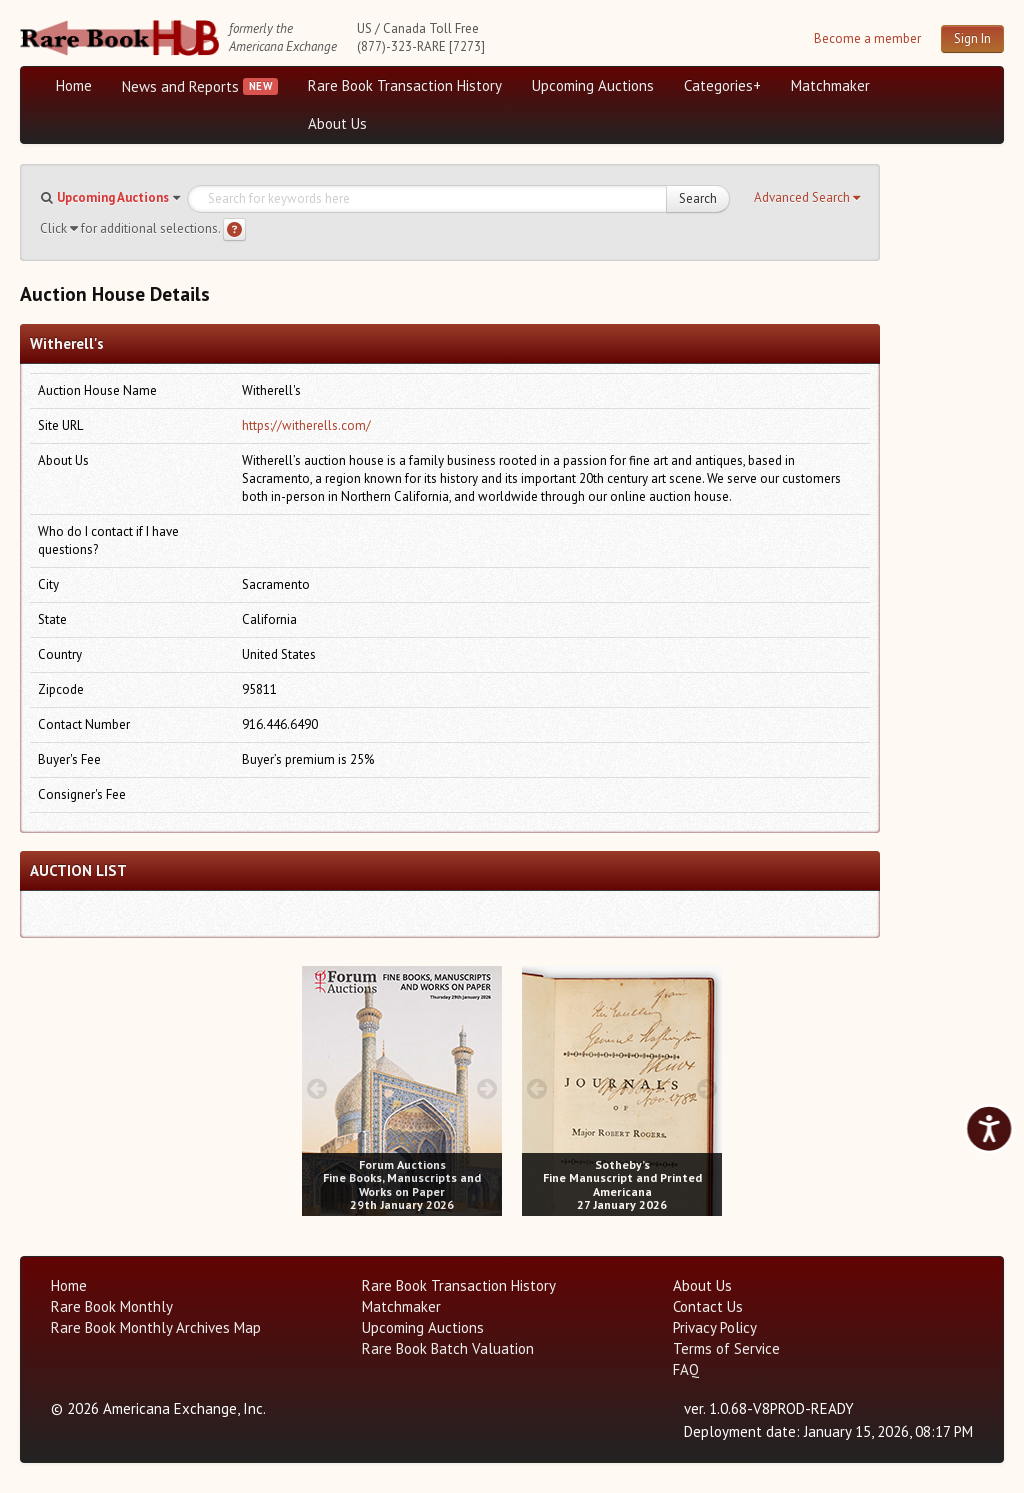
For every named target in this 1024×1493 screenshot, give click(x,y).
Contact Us (708, 1306)
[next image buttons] (487, 1088)
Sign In (972, 38)
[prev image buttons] (316, 1088)
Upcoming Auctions (593, 85)
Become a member (867, 38)
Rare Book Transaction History (405, 85)
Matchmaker (830, 85)
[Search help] (234, 229)
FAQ (686, 1369)
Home (74, 85)
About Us (337, 123)
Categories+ (722, 85)
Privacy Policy (715, 1327)
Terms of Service (726, 1348)
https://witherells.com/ (306, 425)
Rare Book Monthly (112, 1306)
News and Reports (180, 86)
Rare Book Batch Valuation (448, 1348)
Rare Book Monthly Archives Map (156, 1327)
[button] (807, 198)
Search (698, 198)
